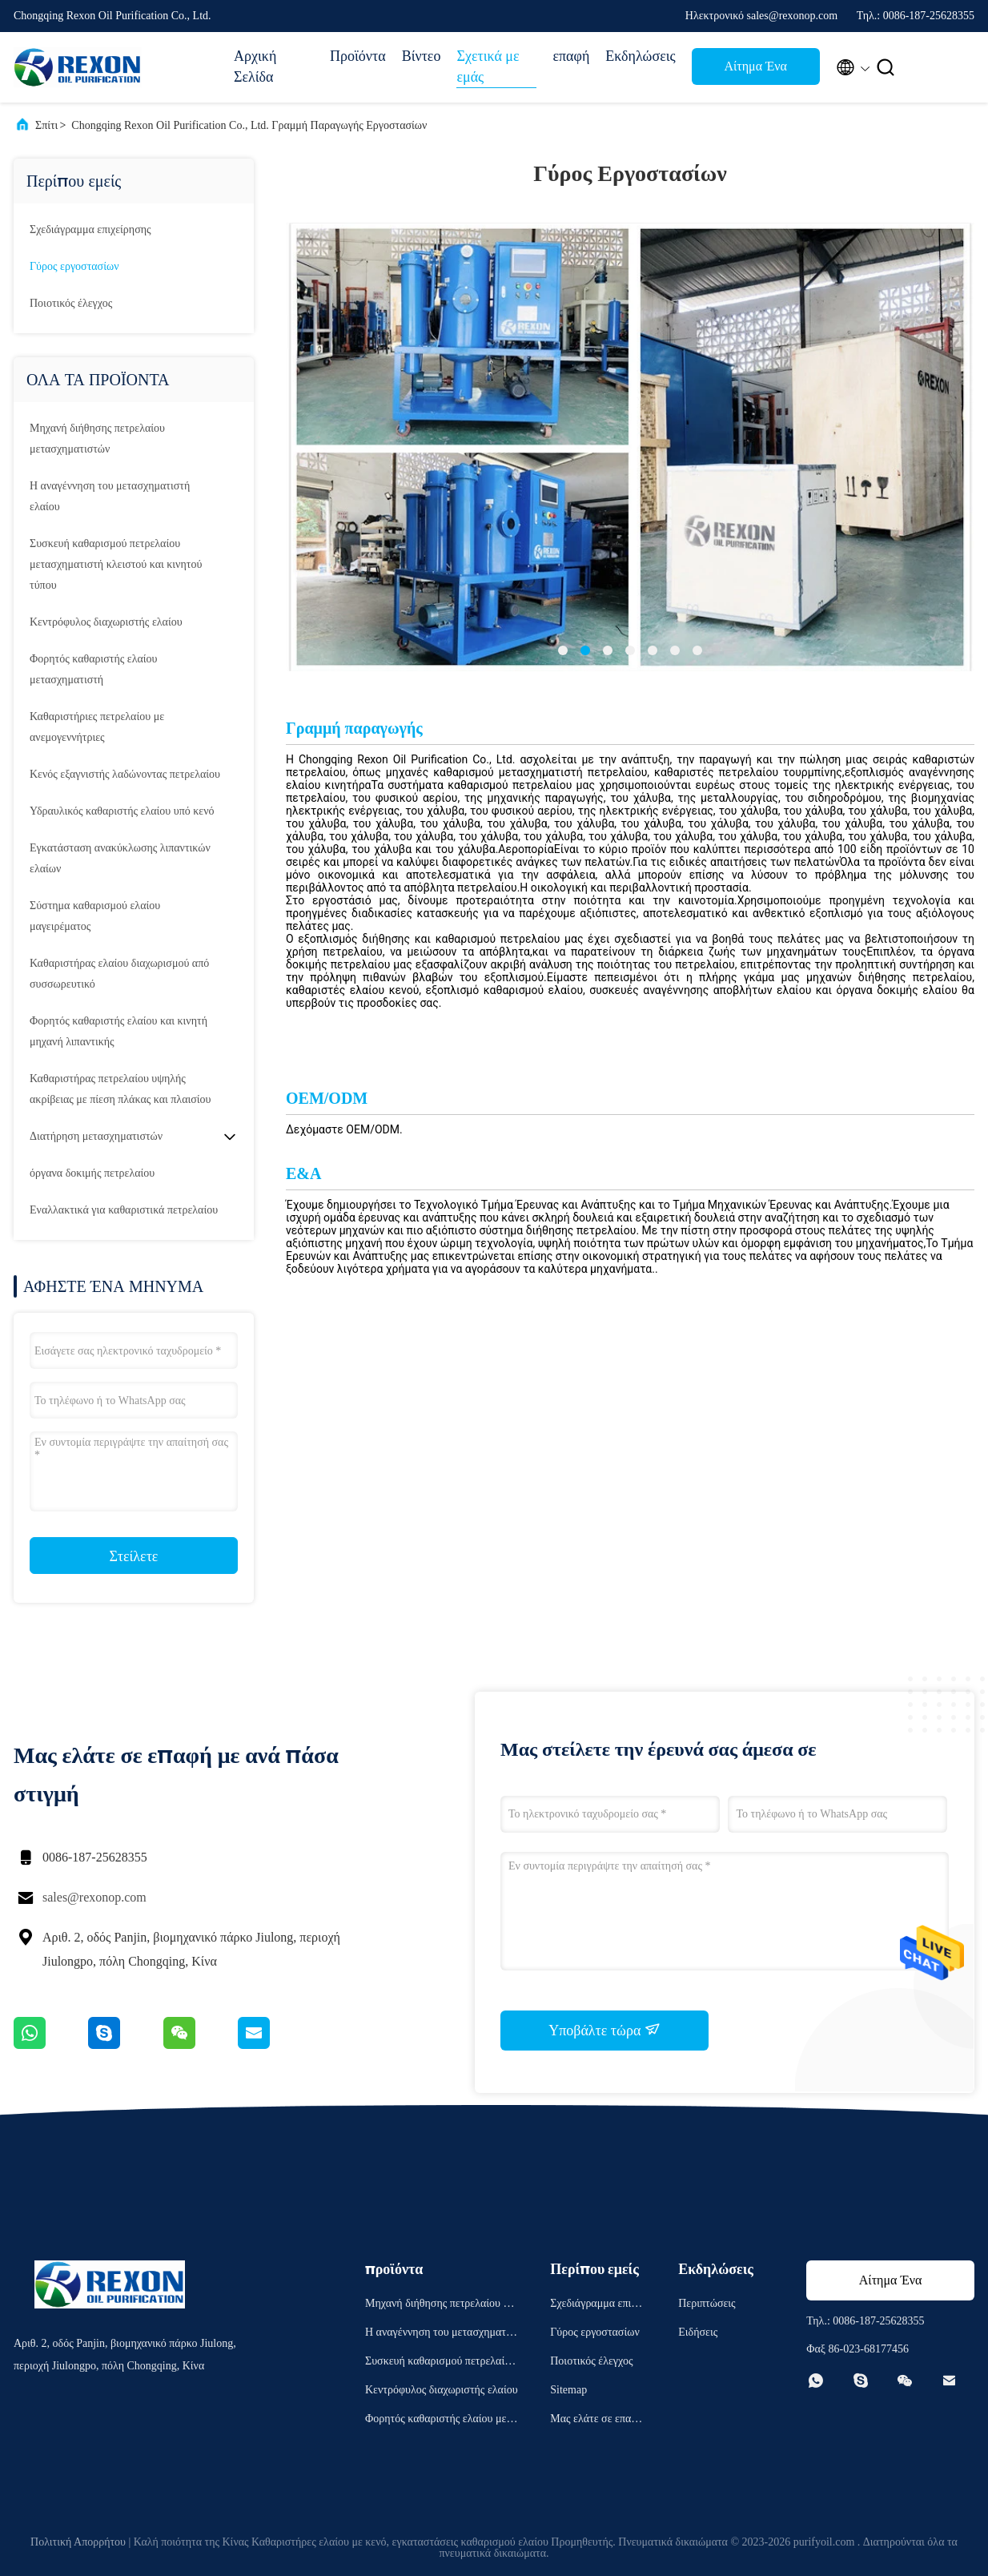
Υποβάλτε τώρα (604, 2030)
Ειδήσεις (697, 2332)
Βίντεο (421, 56)
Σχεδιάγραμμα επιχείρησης (90, 229)
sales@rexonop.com (94, 1897)
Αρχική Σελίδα (255, 66)
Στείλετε (134, 1556)
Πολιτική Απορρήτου (78, 2542)
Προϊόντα (358, 56)
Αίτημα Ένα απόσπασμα (756, 71)
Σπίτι (46, 125)
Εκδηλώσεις (640, 56)
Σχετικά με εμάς (487, 66)
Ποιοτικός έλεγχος (71, 303)
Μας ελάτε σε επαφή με (596, 2421)
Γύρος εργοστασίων (74, 266)
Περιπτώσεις (706, 2303)
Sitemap (568, 2390)
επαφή (570, 56)
